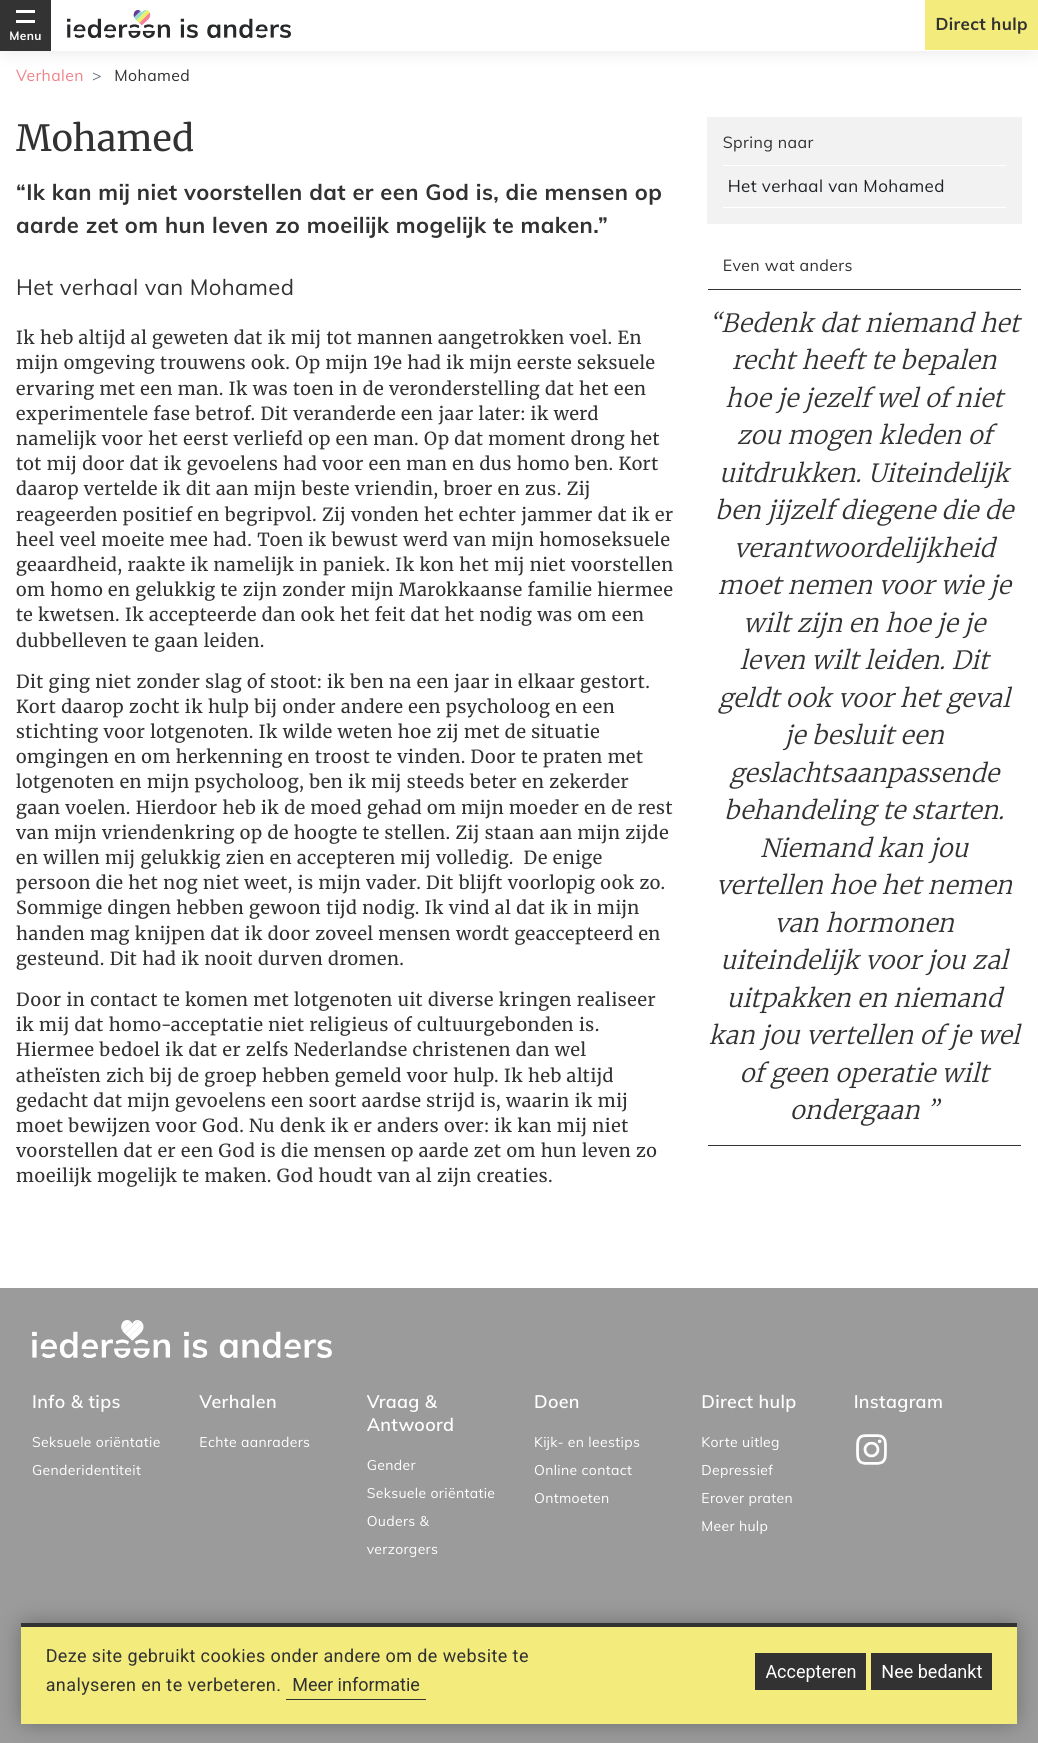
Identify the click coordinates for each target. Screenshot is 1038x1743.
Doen (557, 1401)
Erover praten (747, 1498)
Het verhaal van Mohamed (836, 186)
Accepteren (810, 1680)
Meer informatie (356, 1693)
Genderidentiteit (86, 1470)
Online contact (583, 1470)
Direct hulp (981, 24)
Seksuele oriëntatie (96, 1442)
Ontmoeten (572, 1498)
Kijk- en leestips (587, 1442)
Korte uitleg (740, 1442)
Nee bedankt (931, 1680)
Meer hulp (734, 1526)
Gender (391, 1465)
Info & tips (76, 1401)
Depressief (737, 1470)
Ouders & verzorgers (403, 1535)
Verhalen (50, 75)
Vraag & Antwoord (411, 1413)
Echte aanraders (254, 1442)
